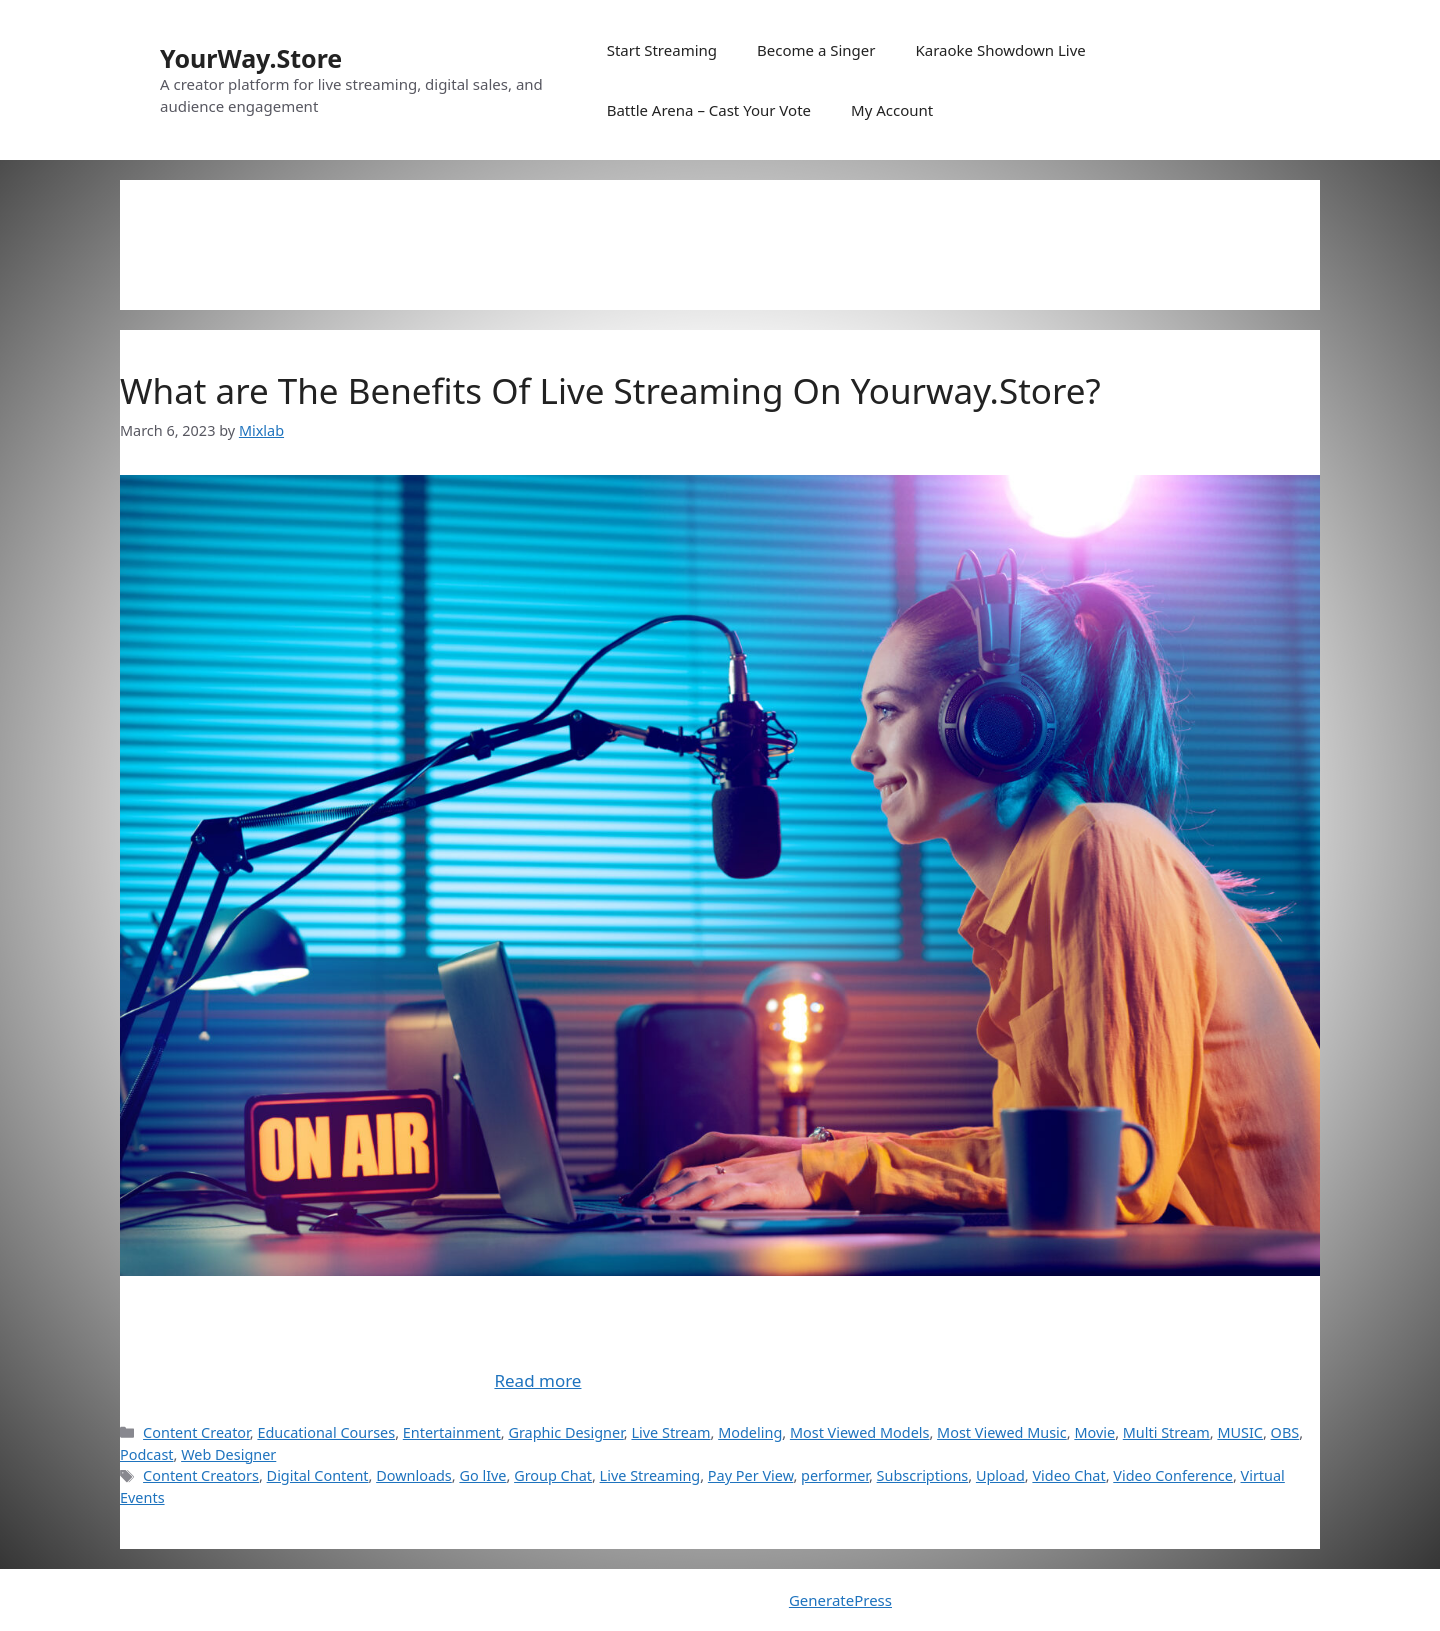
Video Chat (1068, 1475)
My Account (892, 110)
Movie (1094, 1432)
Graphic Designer (565, 1432)
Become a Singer (816, 50)
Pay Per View (751, 1475)
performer (835, 1475)
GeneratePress (840, 1600)
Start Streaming (662, 50)
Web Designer (228, 1454)
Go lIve (482, 1475)
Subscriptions (923, 1475)
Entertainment (452, 1432)
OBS (1285, 1432)
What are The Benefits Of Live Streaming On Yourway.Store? (610, 390)
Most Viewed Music (1002, 1432)
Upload (1000, 1475)
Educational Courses (326, 1432)
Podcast (147, 1454)
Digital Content (318, 1475)
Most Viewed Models (860, 1432)
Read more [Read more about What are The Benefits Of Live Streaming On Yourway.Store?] (537, 1380)
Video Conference (1173, 1475)
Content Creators (201, 1475)
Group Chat (553, 1475)
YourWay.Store (251, 58)
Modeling (750, 1432)
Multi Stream (1166, 1432)
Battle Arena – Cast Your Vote (709, 110)
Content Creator (196, 1432)
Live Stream (670, 1432)
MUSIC (1240, 1432)
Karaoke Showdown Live (1000, 50)
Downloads (414, 1475)
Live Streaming (650, 1475)
